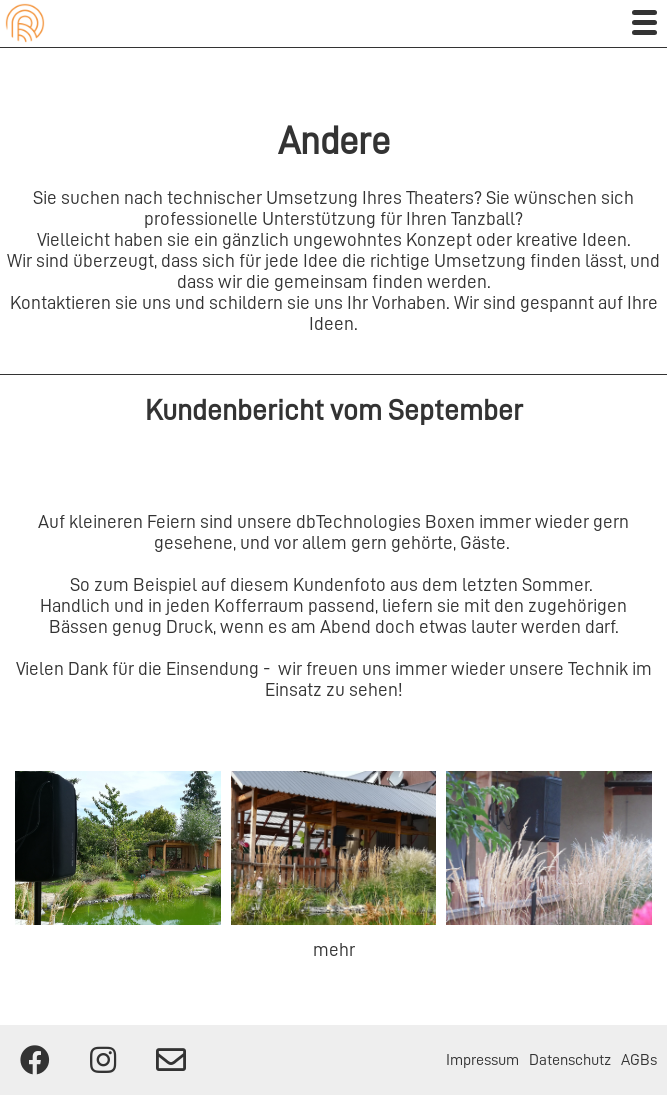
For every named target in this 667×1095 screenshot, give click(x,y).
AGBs (639, 1060)
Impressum (482, 1060)
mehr (334, 949)
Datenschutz (570, 1060)
